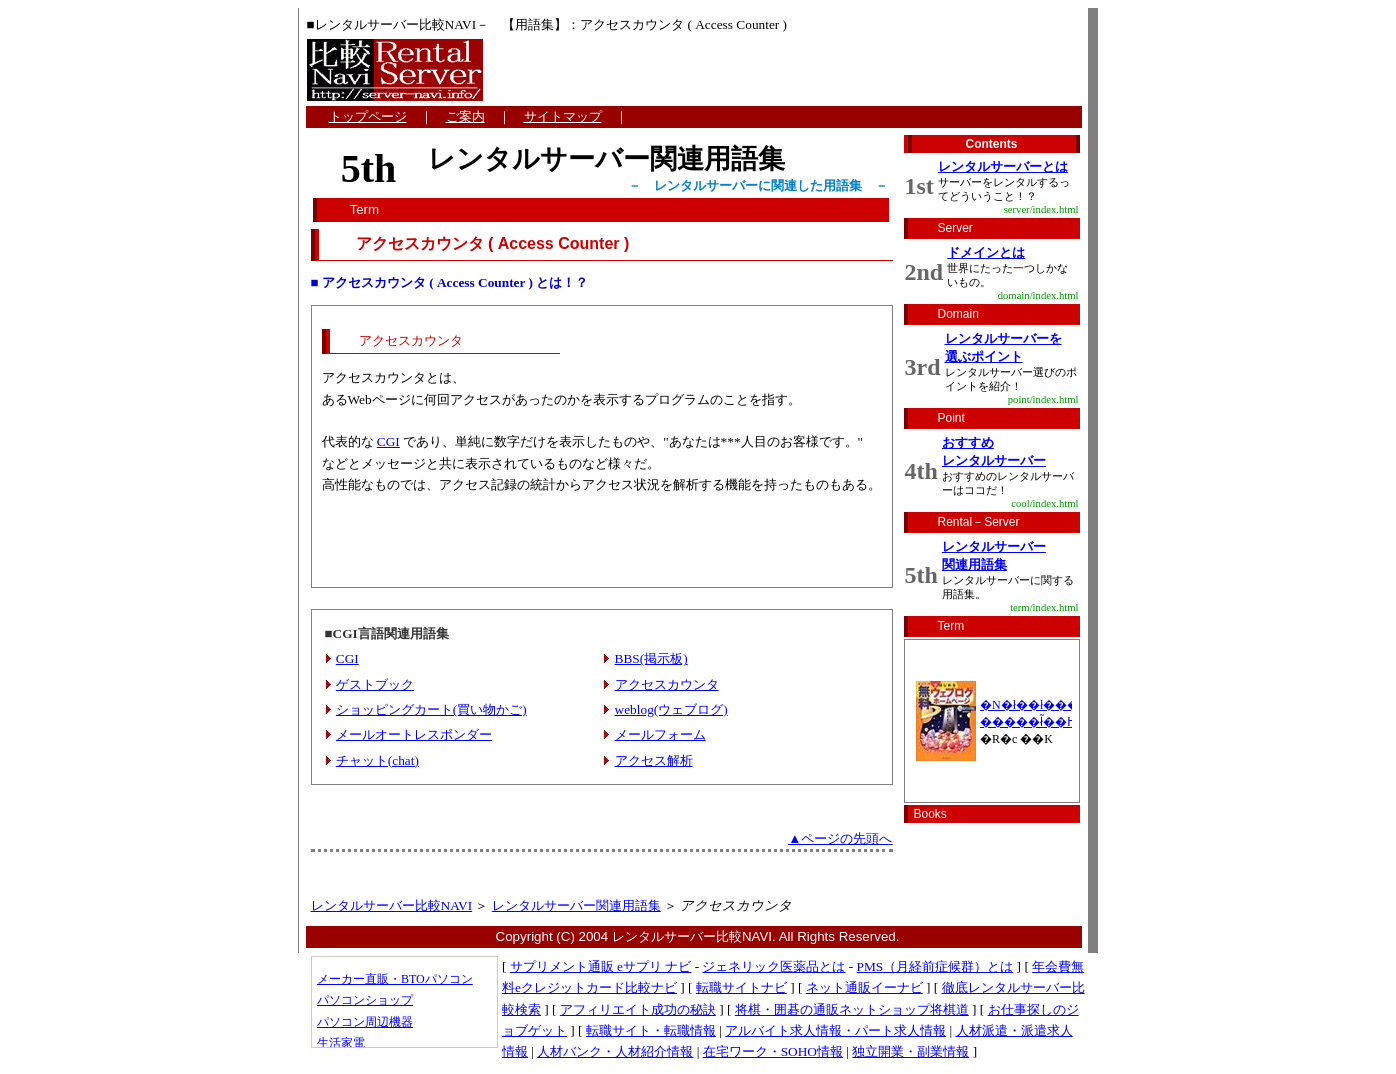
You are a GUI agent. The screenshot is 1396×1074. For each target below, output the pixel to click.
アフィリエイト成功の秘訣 (638, 1009)
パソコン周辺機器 (365, 1022)
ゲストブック (375, 684)
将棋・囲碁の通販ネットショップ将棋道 (852, 1009)
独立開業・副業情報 (910, 1051)
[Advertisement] (602, 547)
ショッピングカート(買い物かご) (431, 709)
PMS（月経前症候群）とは (935, 966)
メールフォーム (660, 734)
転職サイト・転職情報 (651, 1030)
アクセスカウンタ (667, 684)
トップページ (368, 116)
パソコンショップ (365, 1000)
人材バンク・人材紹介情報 (615, 1051)
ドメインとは (986, 252)
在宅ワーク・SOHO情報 (773, 1051)
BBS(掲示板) (651, 658)
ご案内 (465, 116)
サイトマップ (563, 116)
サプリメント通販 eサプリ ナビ (601, 966)
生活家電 (341, 1043)
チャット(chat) (377, 760)
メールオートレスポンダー (414, 734)
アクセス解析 (654, 760)
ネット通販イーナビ (864, 987)
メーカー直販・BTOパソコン (395, 979)
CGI (388, 441)
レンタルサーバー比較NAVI (392, 905)
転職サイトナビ (741, 987)
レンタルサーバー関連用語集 (576, 905)
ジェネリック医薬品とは (773, 966)
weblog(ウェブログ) (671, 709)
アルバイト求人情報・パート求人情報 (835, 1030)
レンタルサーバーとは (1003, 166)
